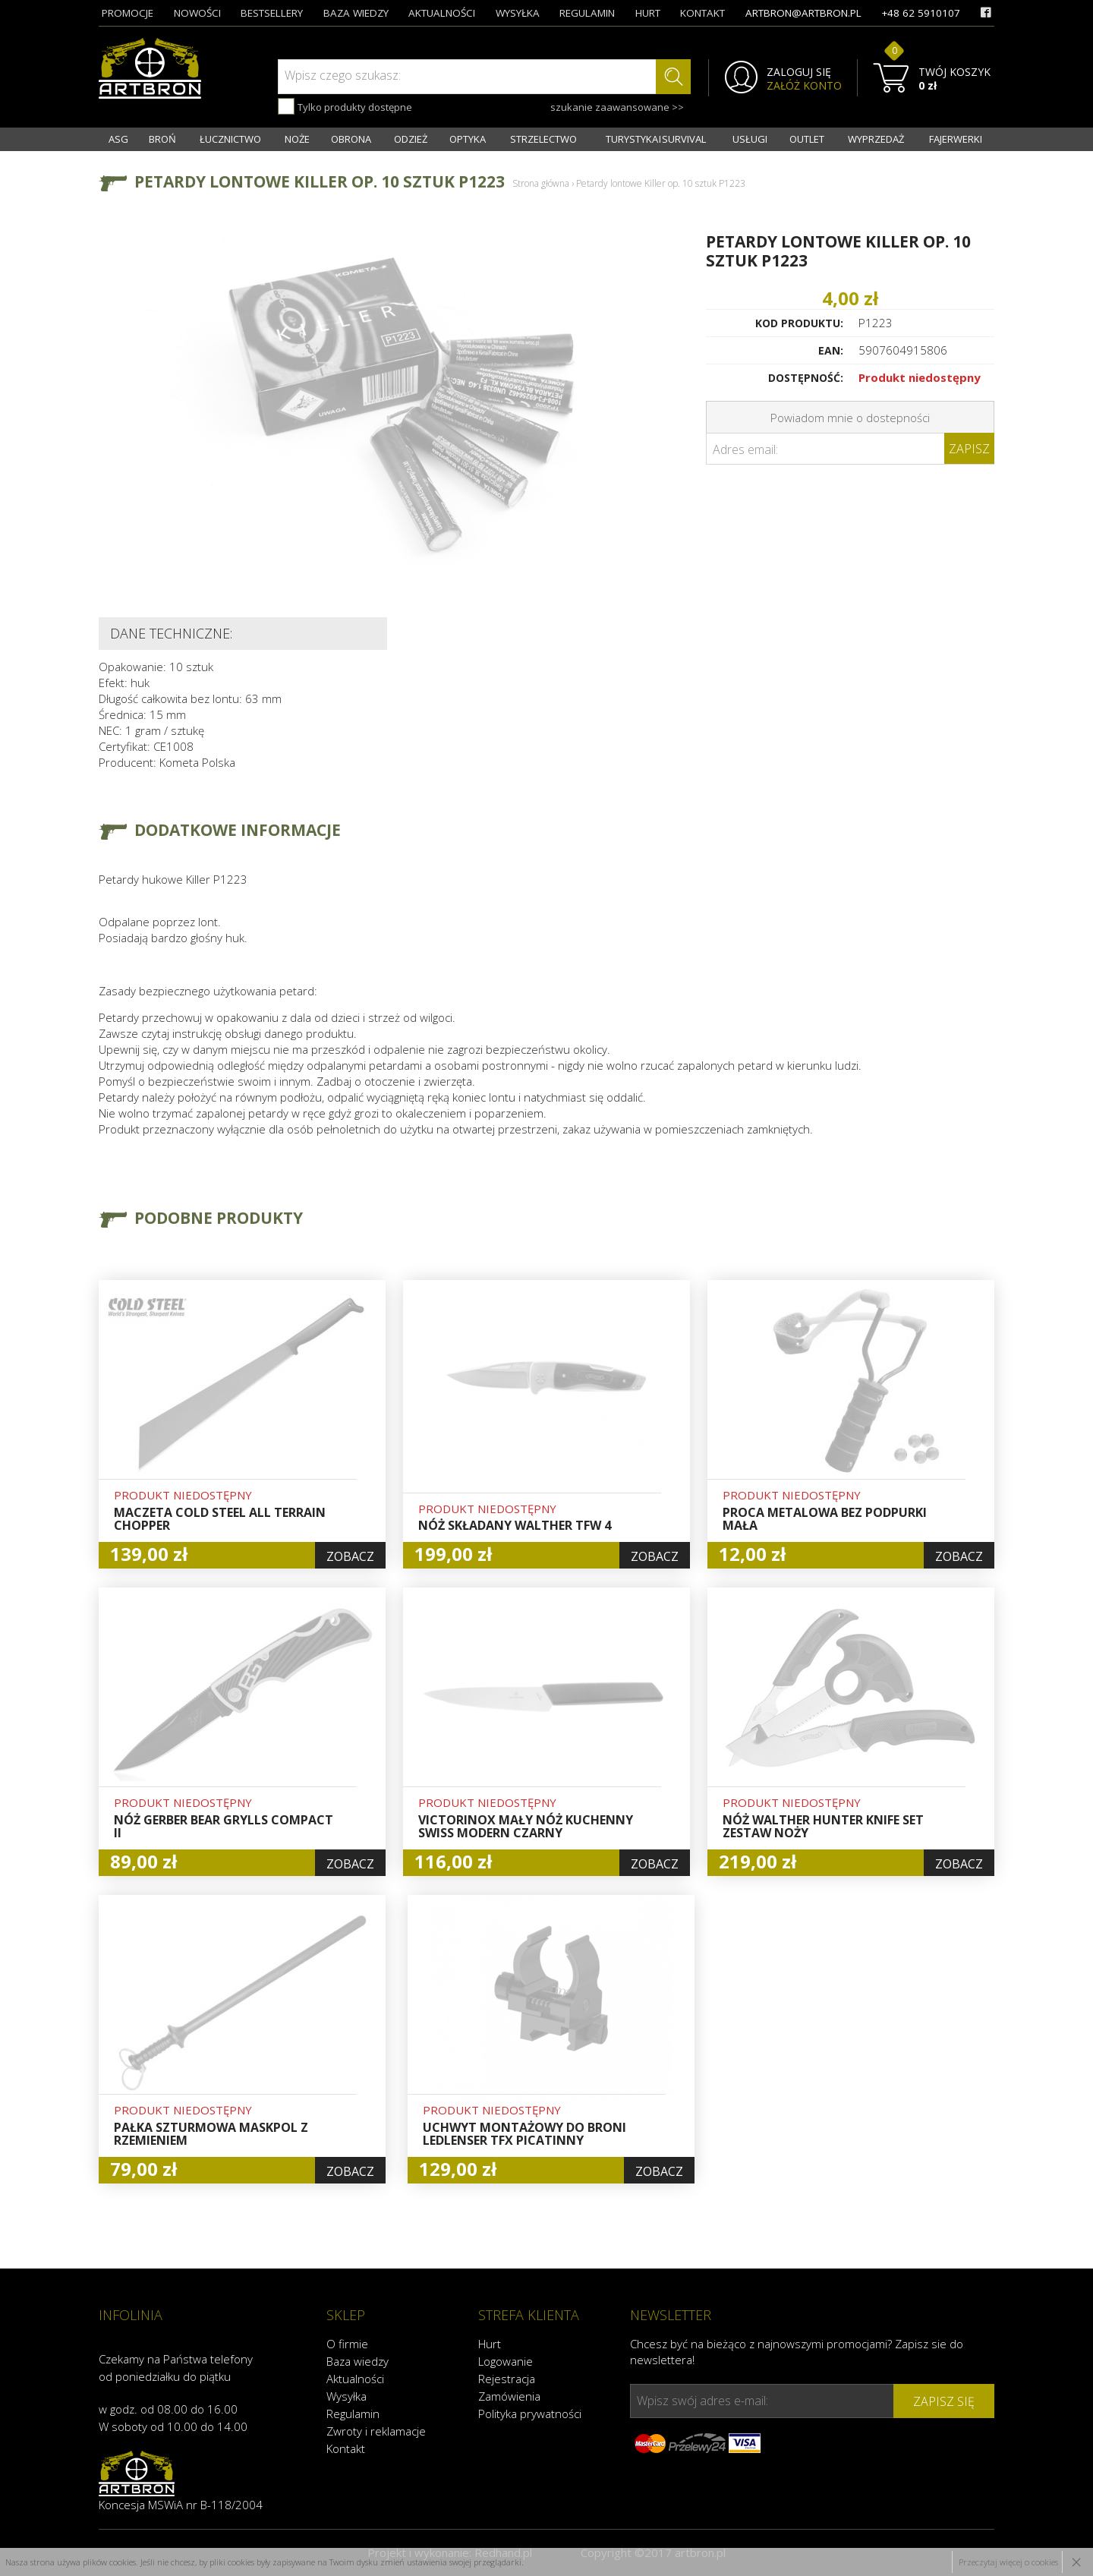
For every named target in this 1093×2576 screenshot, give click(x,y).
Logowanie (505, 2361)
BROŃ (162, 139)
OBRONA (351, 139)
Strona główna (540, 183)
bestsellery (272, 13)
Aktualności (355, 2378)
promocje (127, 13)
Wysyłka (346, 2396)
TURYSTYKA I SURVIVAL (656, 139)
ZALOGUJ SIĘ (799, 72)
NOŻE (297, 139)
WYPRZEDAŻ (876, 139)
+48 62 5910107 (920, 13)
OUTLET (806, 139)
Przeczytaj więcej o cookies (1008, 2562)
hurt (647, 13)
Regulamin (353, 2413)
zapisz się (944, 2401)
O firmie (347, 2343)
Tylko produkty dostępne (345, 106)
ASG (118, 139)
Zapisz (969, 448)
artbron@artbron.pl (803, 13)
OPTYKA (467, 139)
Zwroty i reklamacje (376, 2431)
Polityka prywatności (529, 2413)
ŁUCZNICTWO (230, 139)
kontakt (702, 13)
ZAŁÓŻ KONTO (804, 86)
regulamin (587, 13)
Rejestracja (506, 2378)
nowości (197, 13)
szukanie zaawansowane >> (617, 107)
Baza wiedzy (357, 2361)
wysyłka (518, 13)
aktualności (441, 13)
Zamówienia (509, 2396)
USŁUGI (749, 139)
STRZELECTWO (543, 139)
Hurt (489, 2343)
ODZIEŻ (410, 139)
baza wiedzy (356, 13)
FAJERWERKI (955, 139)
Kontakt (345, 2448)
